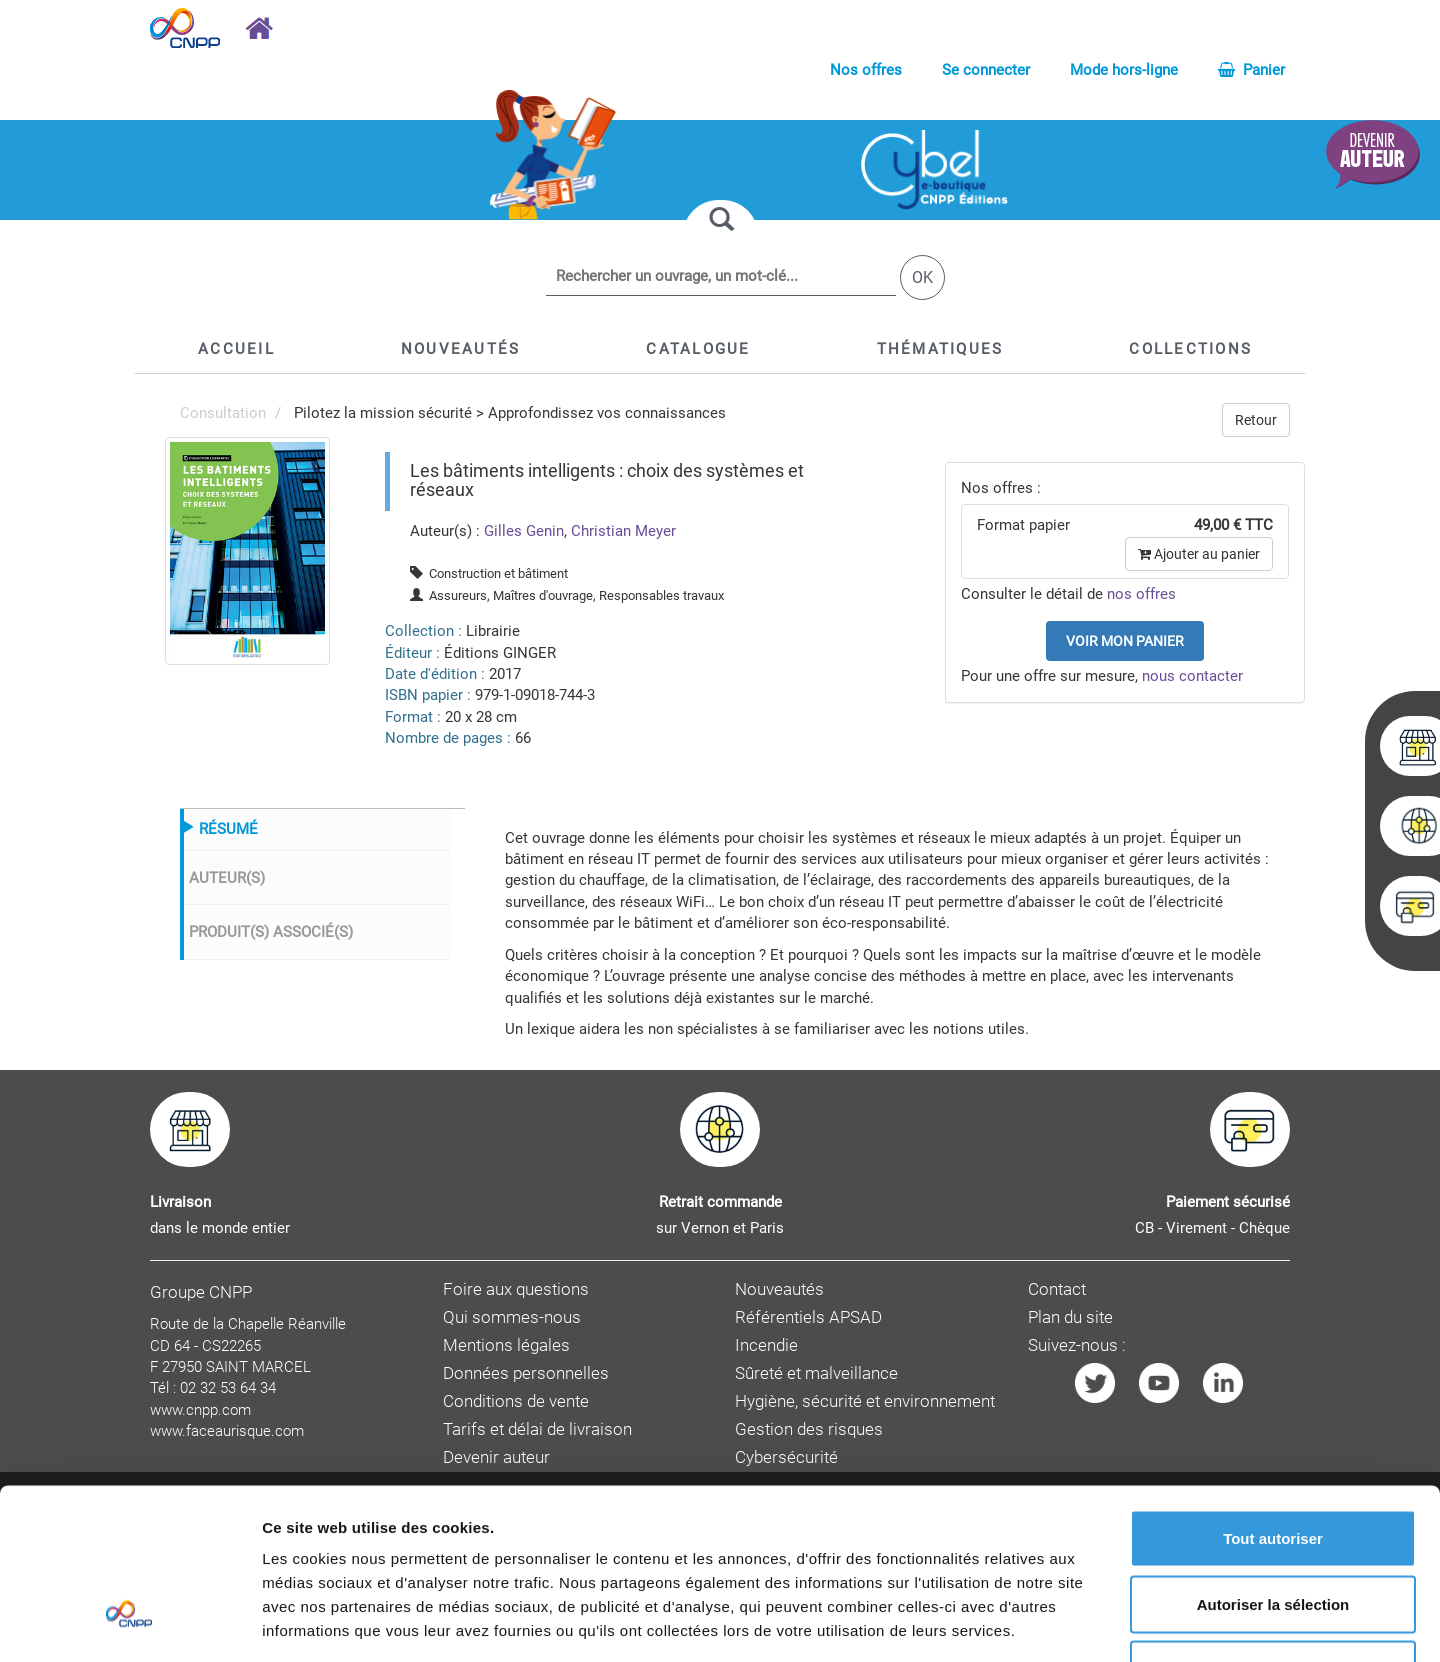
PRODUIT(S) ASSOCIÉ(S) (271, 932)
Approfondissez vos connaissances (607, 413)
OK (922, 277)
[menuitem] (247, 550)
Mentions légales (506, 1345)
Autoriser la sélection (1273, 1465)
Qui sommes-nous (512, 1317)
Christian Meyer (623, 531)
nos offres (1141, 594)
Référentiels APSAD (808, 1317)
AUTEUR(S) (227, 878)
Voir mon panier (1125, 641)
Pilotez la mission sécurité (383, 413)
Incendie (766, 1345)
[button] (698, 349)
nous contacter (1192, 676)
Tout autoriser (1273, 1399)
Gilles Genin (524, 531)
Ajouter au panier (1199, 554)
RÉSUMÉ (228, 829)
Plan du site (1070, 1317)
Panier (1251, 70)
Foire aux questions (516, 1289)
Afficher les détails (1101, 1622)
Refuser (1273, 1530)
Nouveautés (779, 1289)
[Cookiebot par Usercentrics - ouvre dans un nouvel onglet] (129, 1623)
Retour (1256, 420)
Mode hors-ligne (1124, 70)
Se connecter (986, 70)
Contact (1057, 1289)
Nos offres (866, 70)
